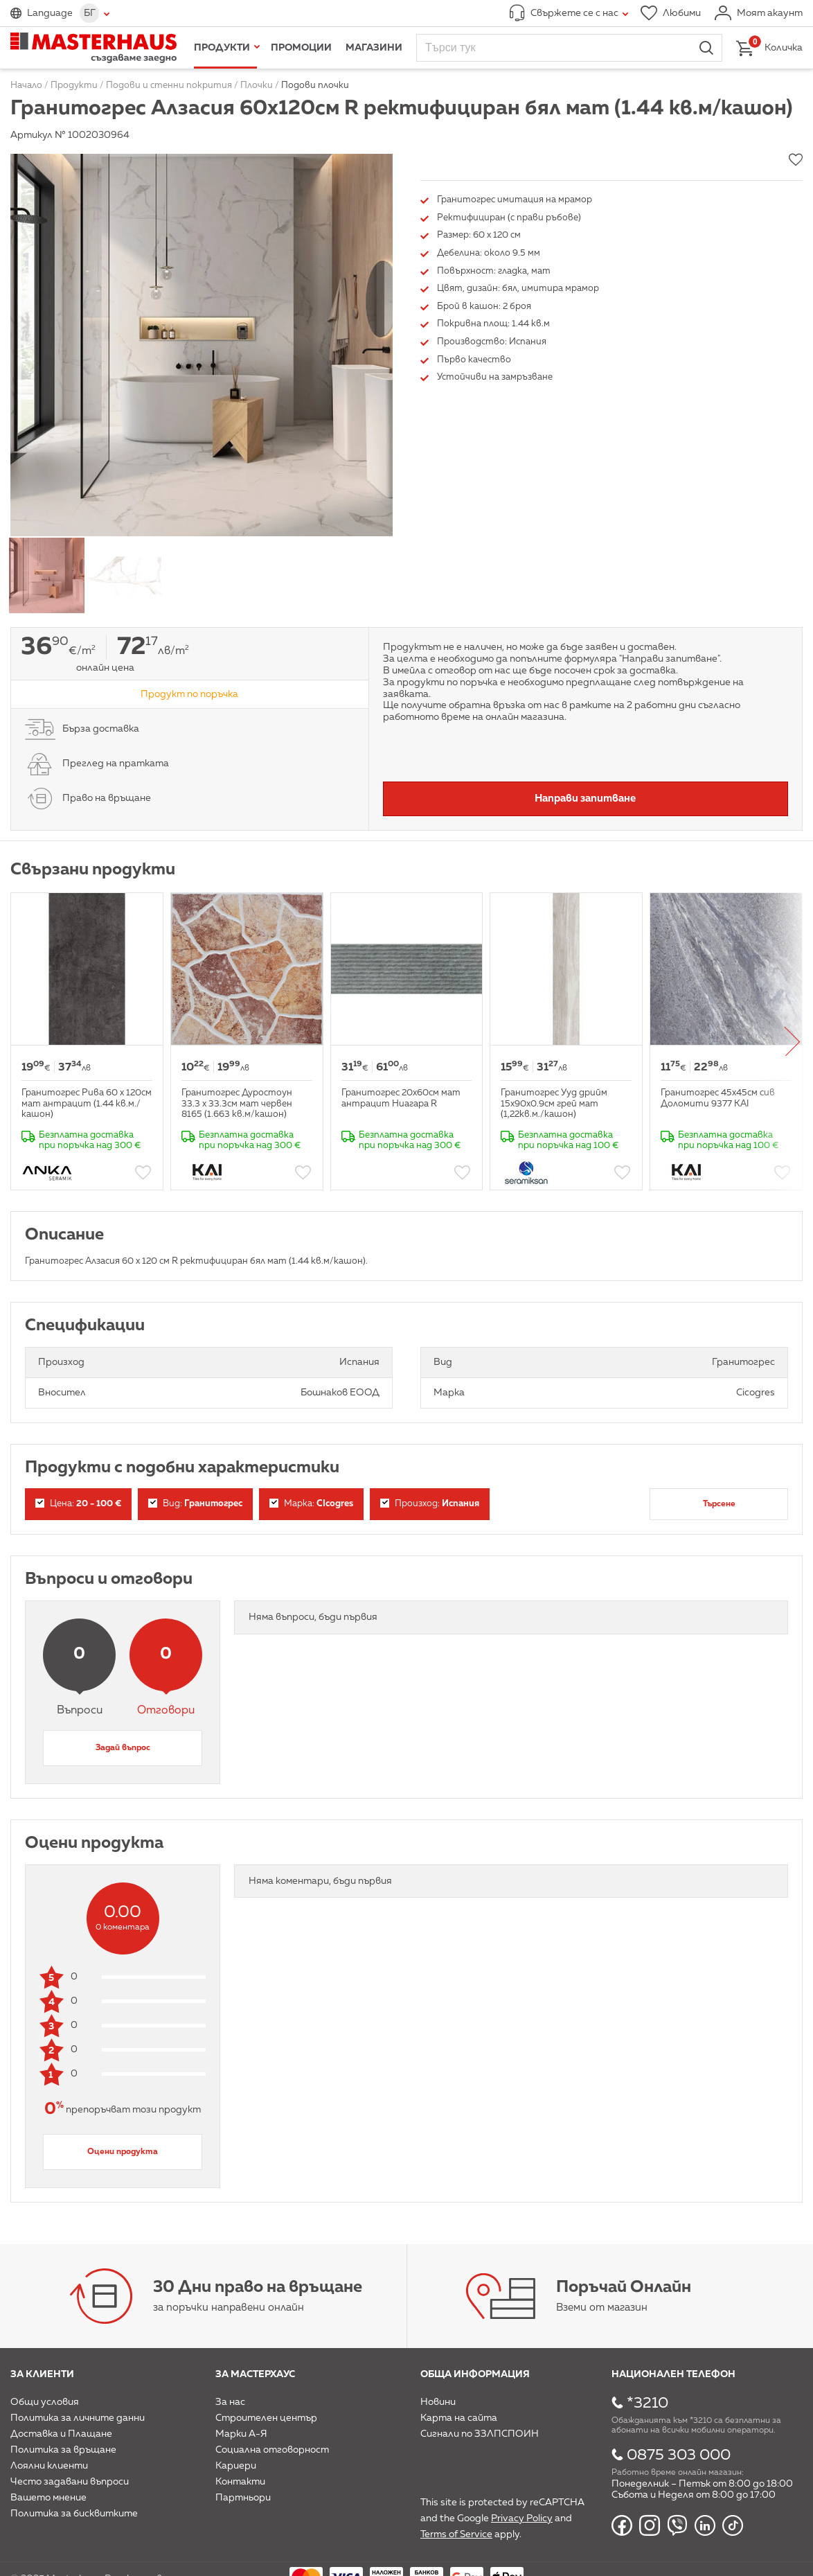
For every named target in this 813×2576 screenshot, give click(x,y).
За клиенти (42, 2374)
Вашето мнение (48, 2498)
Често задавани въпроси (69, 2482)
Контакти (240, 2482)
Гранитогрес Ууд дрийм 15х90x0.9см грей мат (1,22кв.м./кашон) (554, 1103)
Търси (706, 48)
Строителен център (266, 2418)
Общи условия (44, 2402)
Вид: (195, 1504)
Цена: (78, 1504)
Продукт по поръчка (189, 694)
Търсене (719, 1504)
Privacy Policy (522, 2518)
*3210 (647, 2403)
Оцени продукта (122, 2152)
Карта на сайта (458, 2418)
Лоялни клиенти (49, 2466)
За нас (230, 2402)
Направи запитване (585, 798)
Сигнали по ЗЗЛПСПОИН (479, 2434)
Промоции (301, 48)
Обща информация (475, 2374)
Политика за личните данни (77, 2418)
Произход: (429, 1504)
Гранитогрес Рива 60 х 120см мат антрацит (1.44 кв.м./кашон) (86, 1103)
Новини (438, 2402)
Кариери (235, 2466)
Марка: (311, 1504)
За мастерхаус (255, 2374)
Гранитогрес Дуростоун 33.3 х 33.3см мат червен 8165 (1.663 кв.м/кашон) (236, 1103)
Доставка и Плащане (61, 2434)
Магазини (374, 48)
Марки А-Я (241, 2434)
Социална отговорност (272, 2450)
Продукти (222, 48)
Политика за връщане (63, 2450)
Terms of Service (456, 2534)
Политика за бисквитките (74, 2513)
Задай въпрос (123, 1748)
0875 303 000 (679, 2455)
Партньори (243, 2498)
